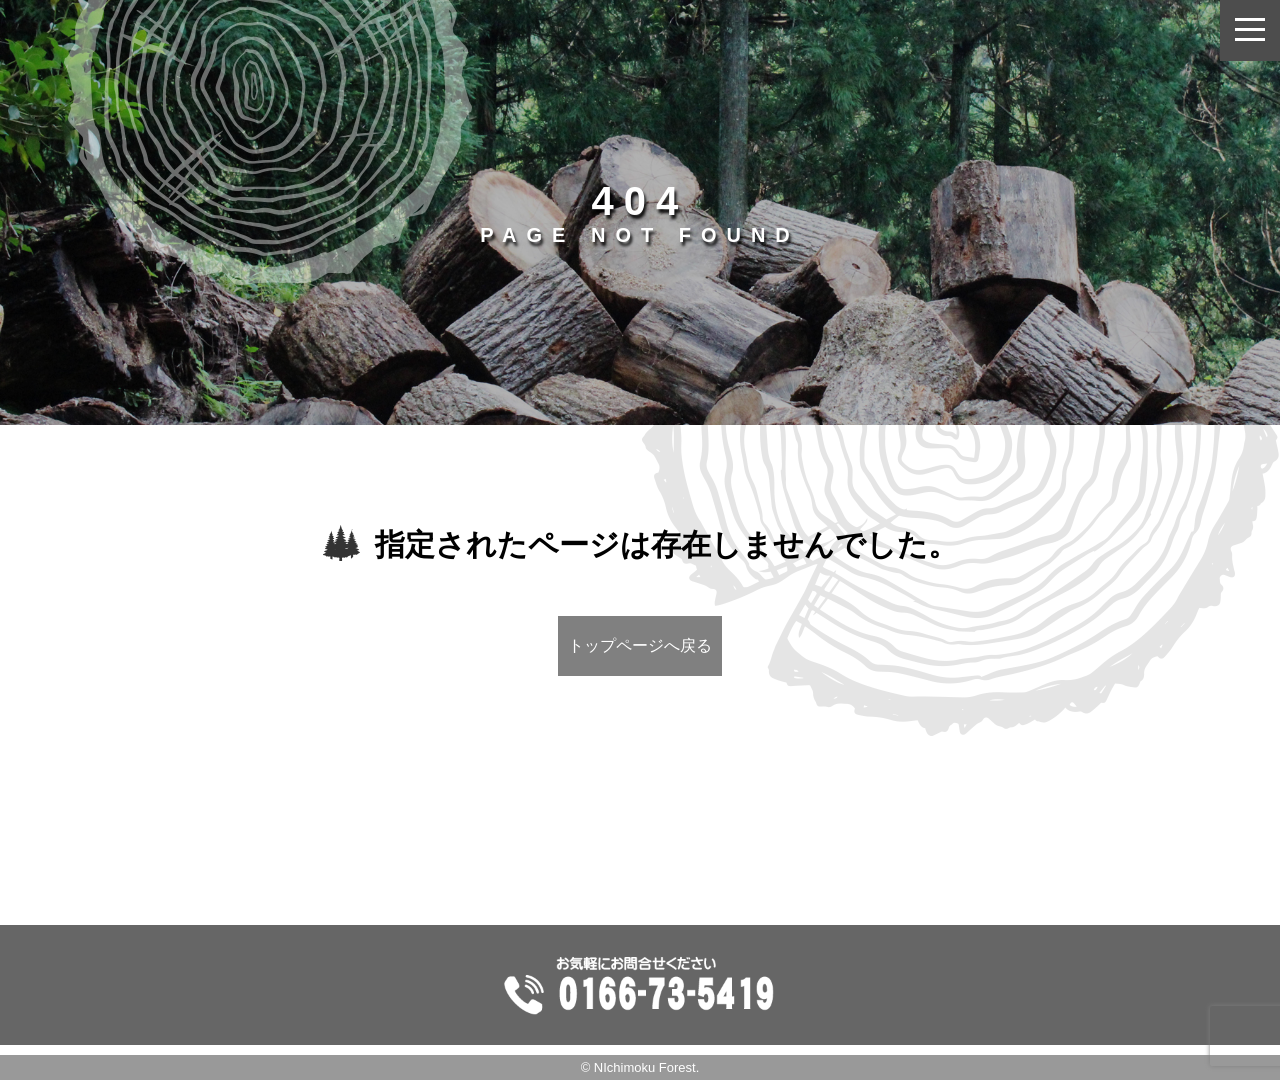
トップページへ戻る (640, 645)
